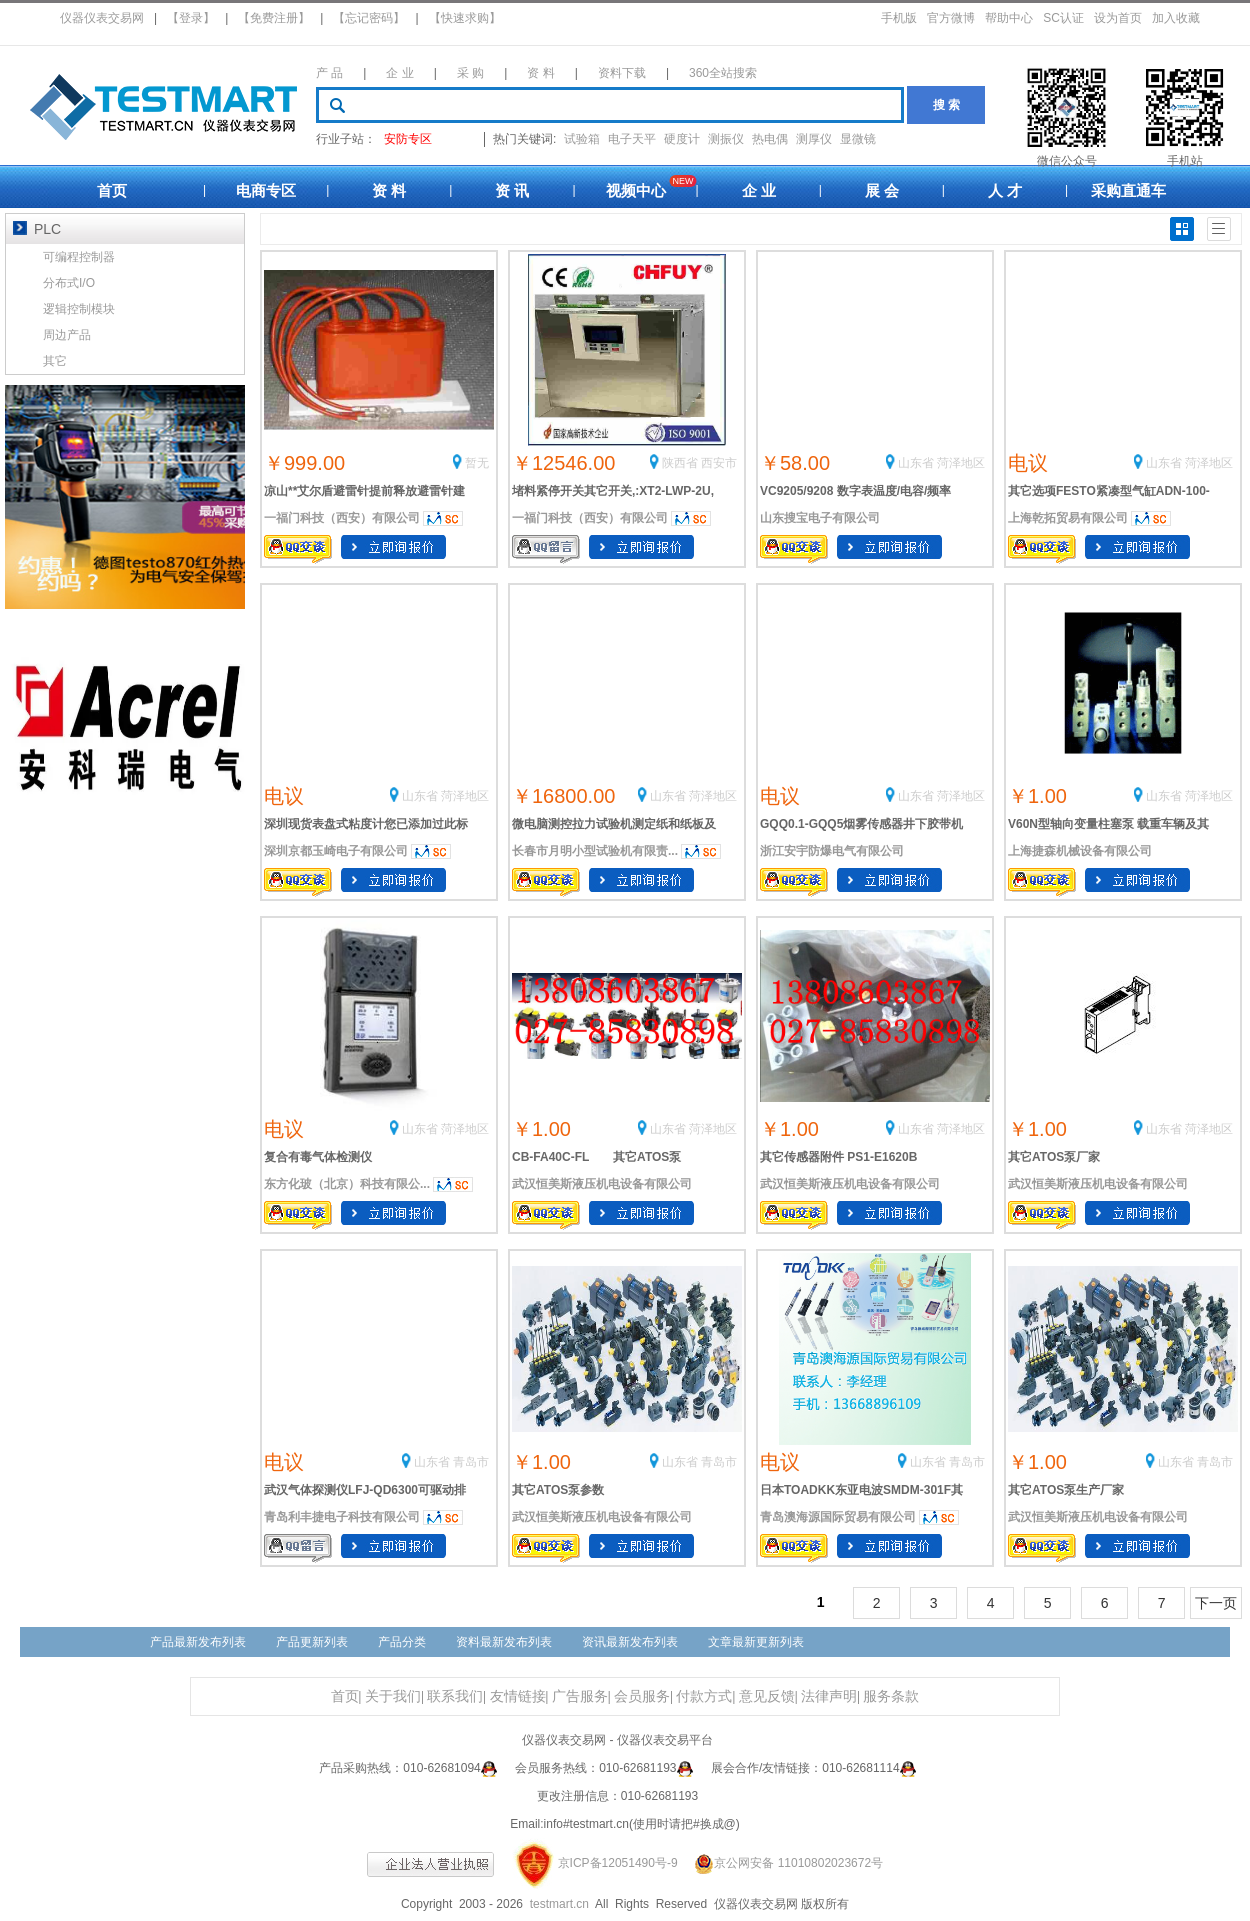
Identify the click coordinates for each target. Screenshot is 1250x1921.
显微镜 (858, 139)
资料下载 (622, 73)
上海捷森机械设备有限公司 (1080, 851)
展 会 (882, 190)
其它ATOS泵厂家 (1054, 1157)
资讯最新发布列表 (630, 1642)
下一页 (1216, 1603)
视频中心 (636, 190)
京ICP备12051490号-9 (618, 1863)
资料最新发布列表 (504, 1642)
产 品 (329, 73)
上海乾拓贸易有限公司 (1068, 518)
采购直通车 (1128, 190)
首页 (112, 190)
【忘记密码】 (369, 18)
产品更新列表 (312, 1642)
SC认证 (1063, 18)
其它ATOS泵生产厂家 (1066, 1490)
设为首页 (1118, 18)
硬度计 (682, 139)
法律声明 (829, 1696)
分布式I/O (69, 283)
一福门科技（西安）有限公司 (342, 518)
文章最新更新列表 (756, 1642)
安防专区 (408, 139)
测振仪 (726, 139)
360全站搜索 (723, 73)
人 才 (1005, 190)
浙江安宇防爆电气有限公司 (832, 851)
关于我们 (393, 1696)
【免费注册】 (274, 18)
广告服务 (580, 1696)
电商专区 (266, 190)
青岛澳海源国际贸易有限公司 (838, 1517)
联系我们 (455, 1696)
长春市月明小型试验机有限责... (595, 851)
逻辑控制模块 (79, 309)
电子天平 (632, 139)
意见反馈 (767, 1696)
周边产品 (67, 335)
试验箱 (582, 139)
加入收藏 (1176, 18)
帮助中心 (1009, 18)
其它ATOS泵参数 (558, 1490)
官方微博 (951, 18)
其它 (55, 361)
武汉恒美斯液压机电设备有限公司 (602, 1184)
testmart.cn (559, 1904)
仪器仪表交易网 (102, 18)
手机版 (899, 18)
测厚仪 (814, 139)
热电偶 (770, 139)
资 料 (540, 73)
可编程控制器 (79, 257)
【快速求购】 (465, 18)
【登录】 (191, 18)
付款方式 (704, 1696)
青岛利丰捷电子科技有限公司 (342, 1517)
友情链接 (518, 1696)
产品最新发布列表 (198, 1642)
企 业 (399, 73)
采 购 (470, 73)
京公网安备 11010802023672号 (782, 1863)
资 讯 (512, 190)
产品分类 (402, 1642)
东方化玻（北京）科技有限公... (347, 1184)
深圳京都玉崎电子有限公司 (336, 851)
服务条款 (891, 1696)
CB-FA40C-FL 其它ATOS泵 (596, 1157)
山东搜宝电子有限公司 (820, 518)
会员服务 (642, 1696)
